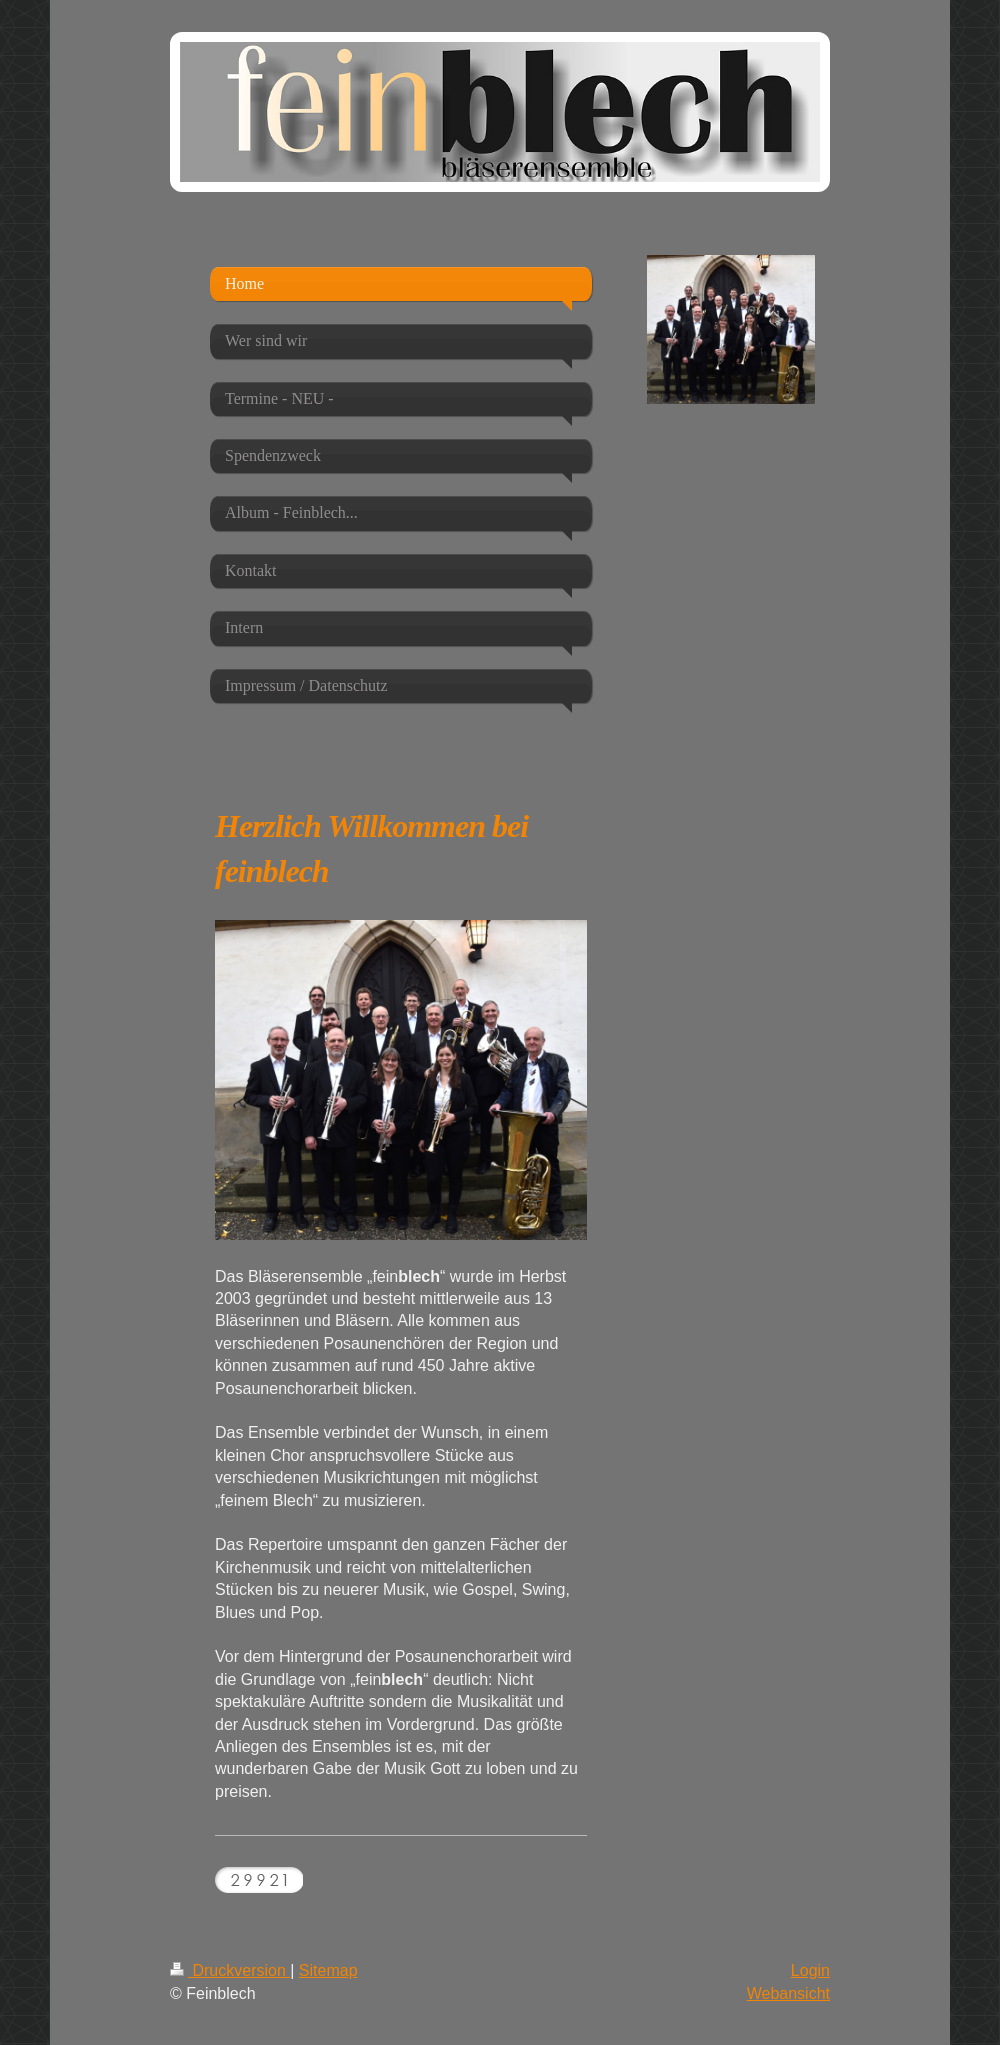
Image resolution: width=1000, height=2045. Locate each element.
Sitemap (328, 1970)
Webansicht (788, 1993)
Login (810, 1970)
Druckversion (230, 1970)
